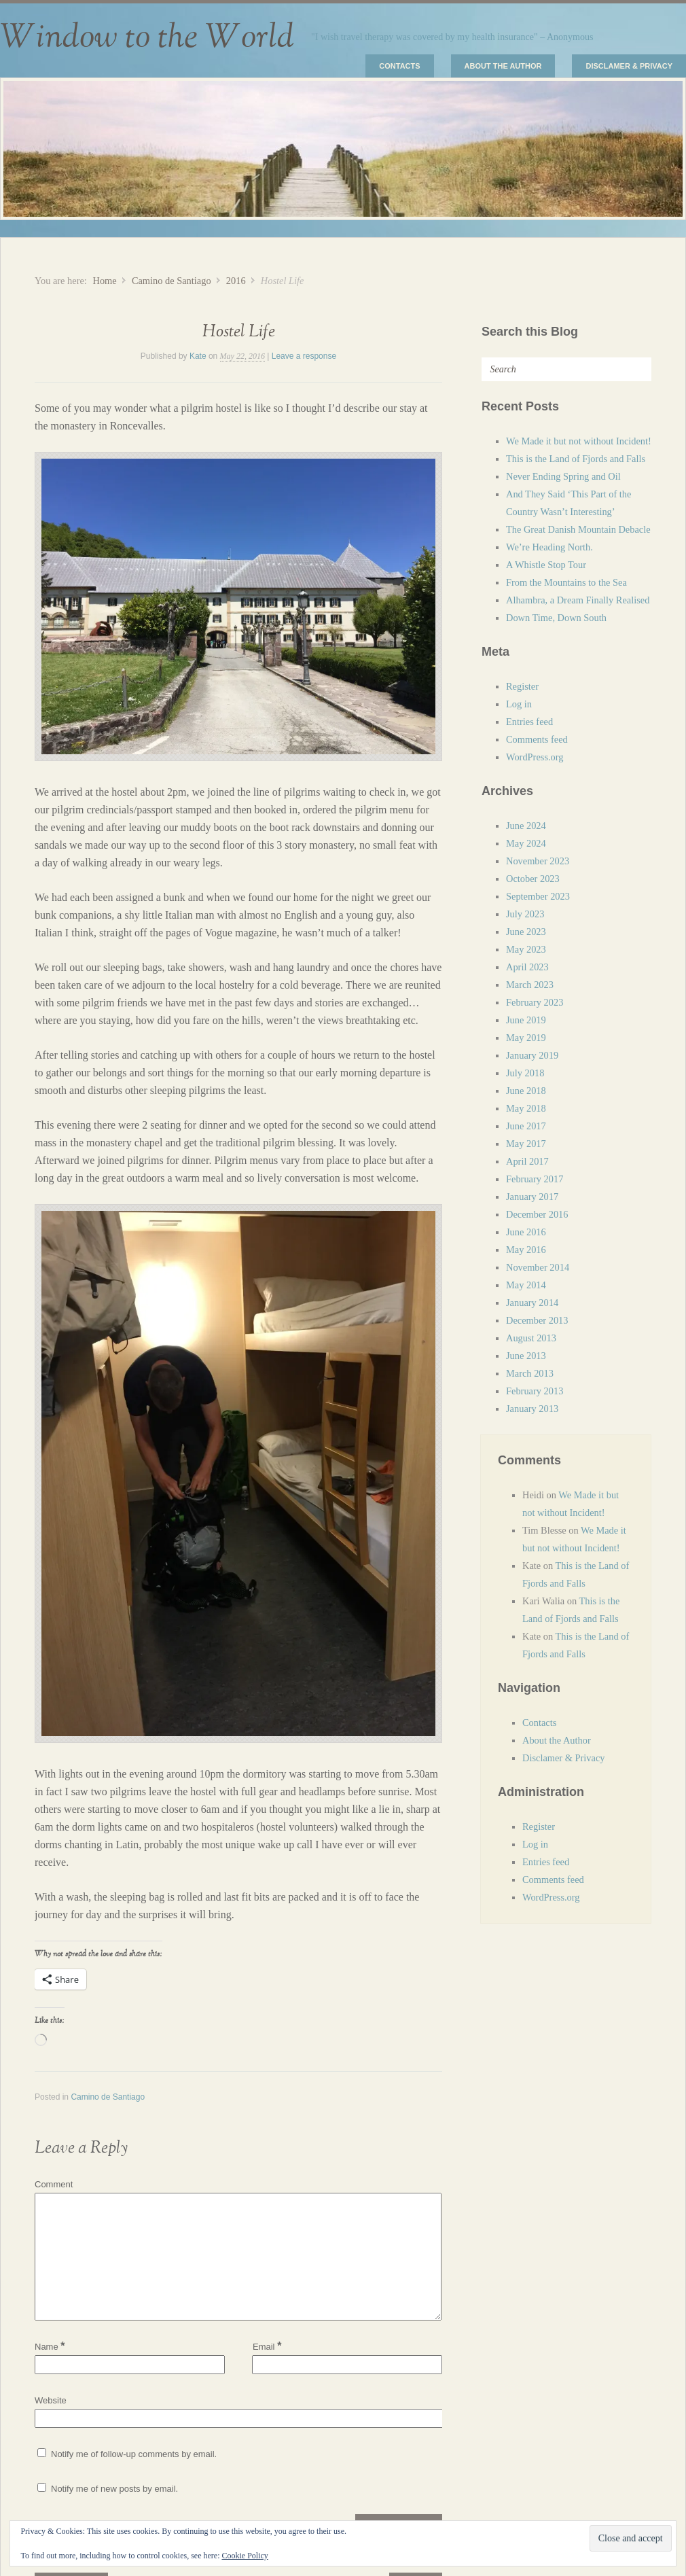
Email (267, 2346)
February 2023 (534, 1002)
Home (104, 280)
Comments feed (537, 739)
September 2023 (538, 896)
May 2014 (526, 1285)
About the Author (503, 66)
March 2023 (530, 984)
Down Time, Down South (556, 617)
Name (50, 2347)
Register (522, 686)
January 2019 (532, 1055)
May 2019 (526, 1037)
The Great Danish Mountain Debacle (578, 529)
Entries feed (529, 721)
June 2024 (526, 825)
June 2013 (526, 1355)
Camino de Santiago (171, 280)
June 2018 (526, 1090)
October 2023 (533, 878)
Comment (54, 2184)
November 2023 (537, 860)
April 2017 (527, 1161)
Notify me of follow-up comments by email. (134, 2454)
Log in (519, 704)
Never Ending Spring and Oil (563, 476)
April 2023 (527, 966)
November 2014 (537, 1267)
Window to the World (147, 37)
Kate (197, 356)
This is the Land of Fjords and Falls (575, 458)
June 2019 (526, 1019)
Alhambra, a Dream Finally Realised (577, 600)
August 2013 (531, 1338)
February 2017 (534, 1179)
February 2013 (534, 1391)
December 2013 (537, 1320)
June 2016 (526, 1232)
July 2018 (525, 1073)
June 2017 (526, 1126)
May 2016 (526, 1249)
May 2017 (526, 1143)
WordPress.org (535, 757)
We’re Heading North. (549, 547)
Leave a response (304, 356)
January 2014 (532, 1302)
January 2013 (532, 1408)
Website (51, 2400)
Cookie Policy (244, 2555)
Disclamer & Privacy (628, 66)
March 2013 (530, 1373)
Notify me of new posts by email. (114, 2489)
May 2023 (526, 949)
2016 (236, 280)
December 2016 (537, 1214)
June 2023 (526, 931)
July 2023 (525, 913)
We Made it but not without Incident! (578, 441)
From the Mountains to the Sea (566, 582)
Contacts (399, 66)
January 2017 (532, 1196)
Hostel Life (238, 331)
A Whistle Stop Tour (546, 564)
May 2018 (526, 1108)
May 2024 (526, 843)
